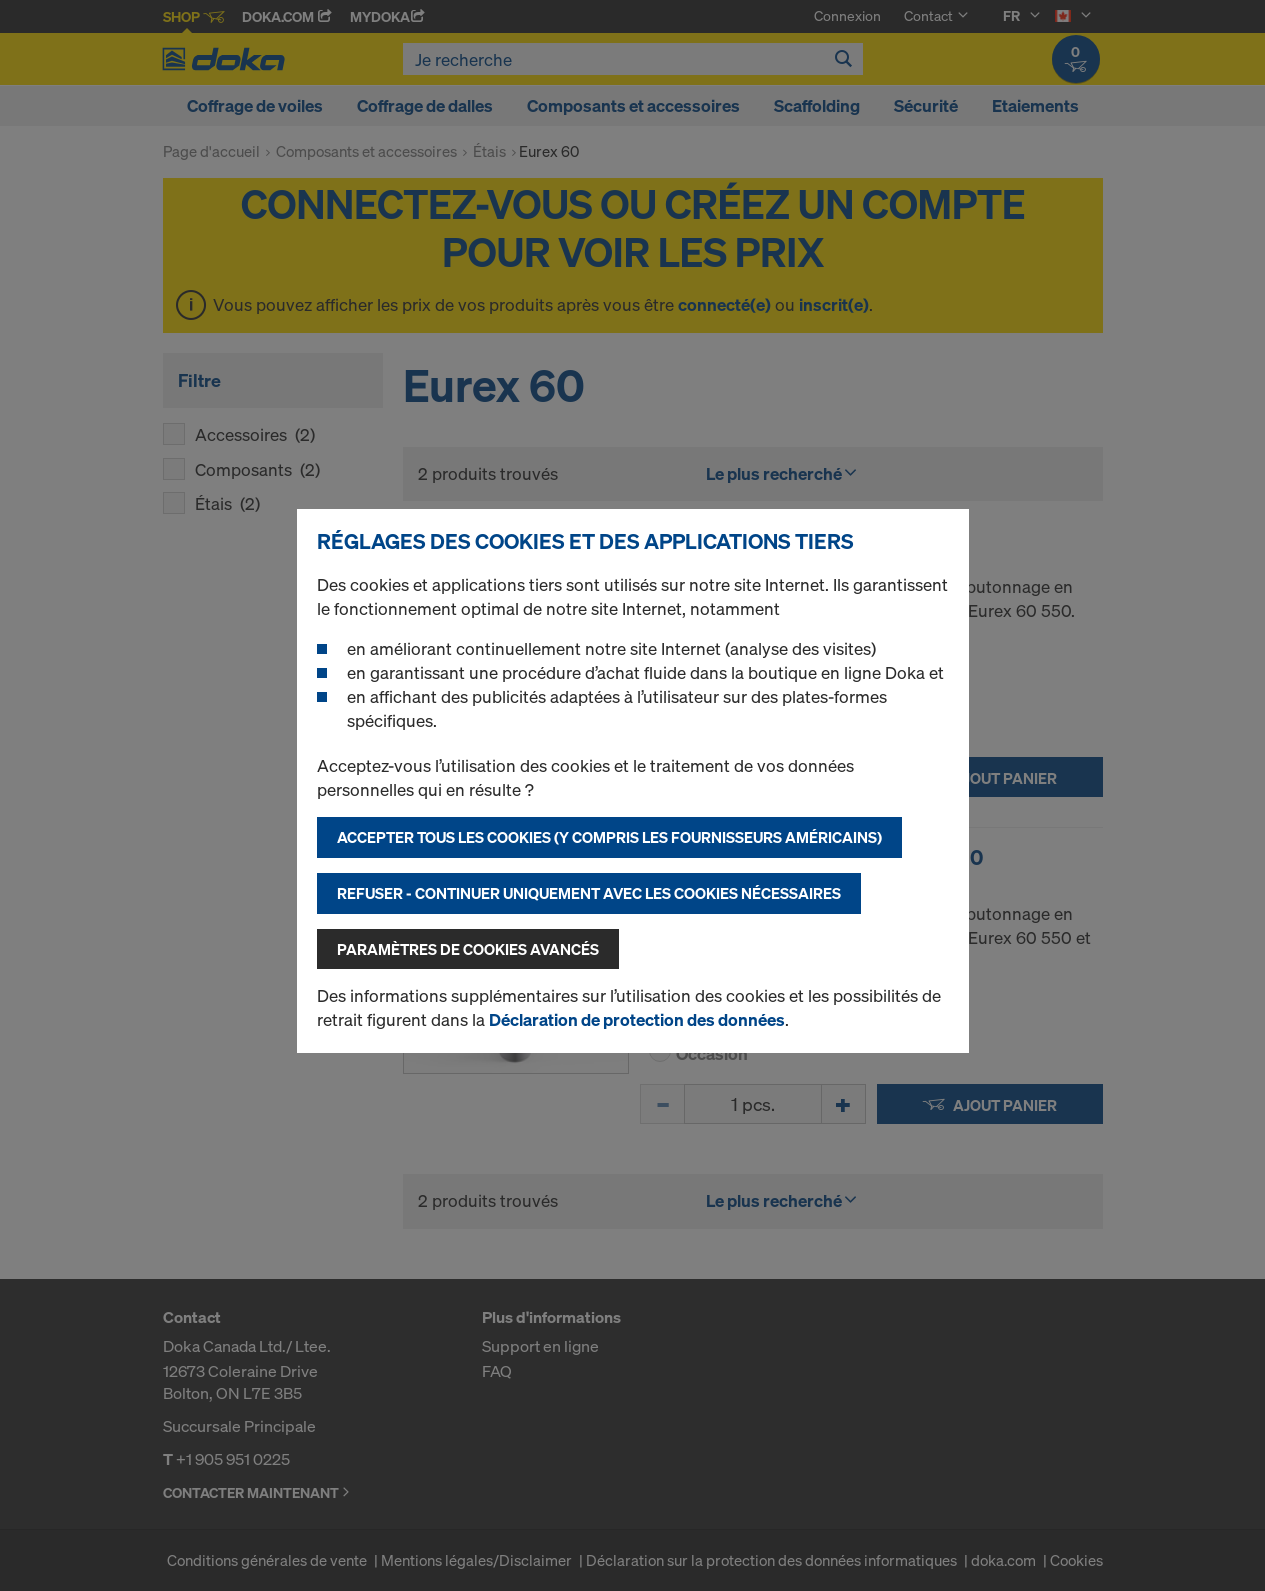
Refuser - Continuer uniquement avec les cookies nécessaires (589, 893)
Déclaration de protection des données (637, 1019)
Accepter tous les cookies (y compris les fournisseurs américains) (609, 837)
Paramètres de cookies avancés (468, 949)
